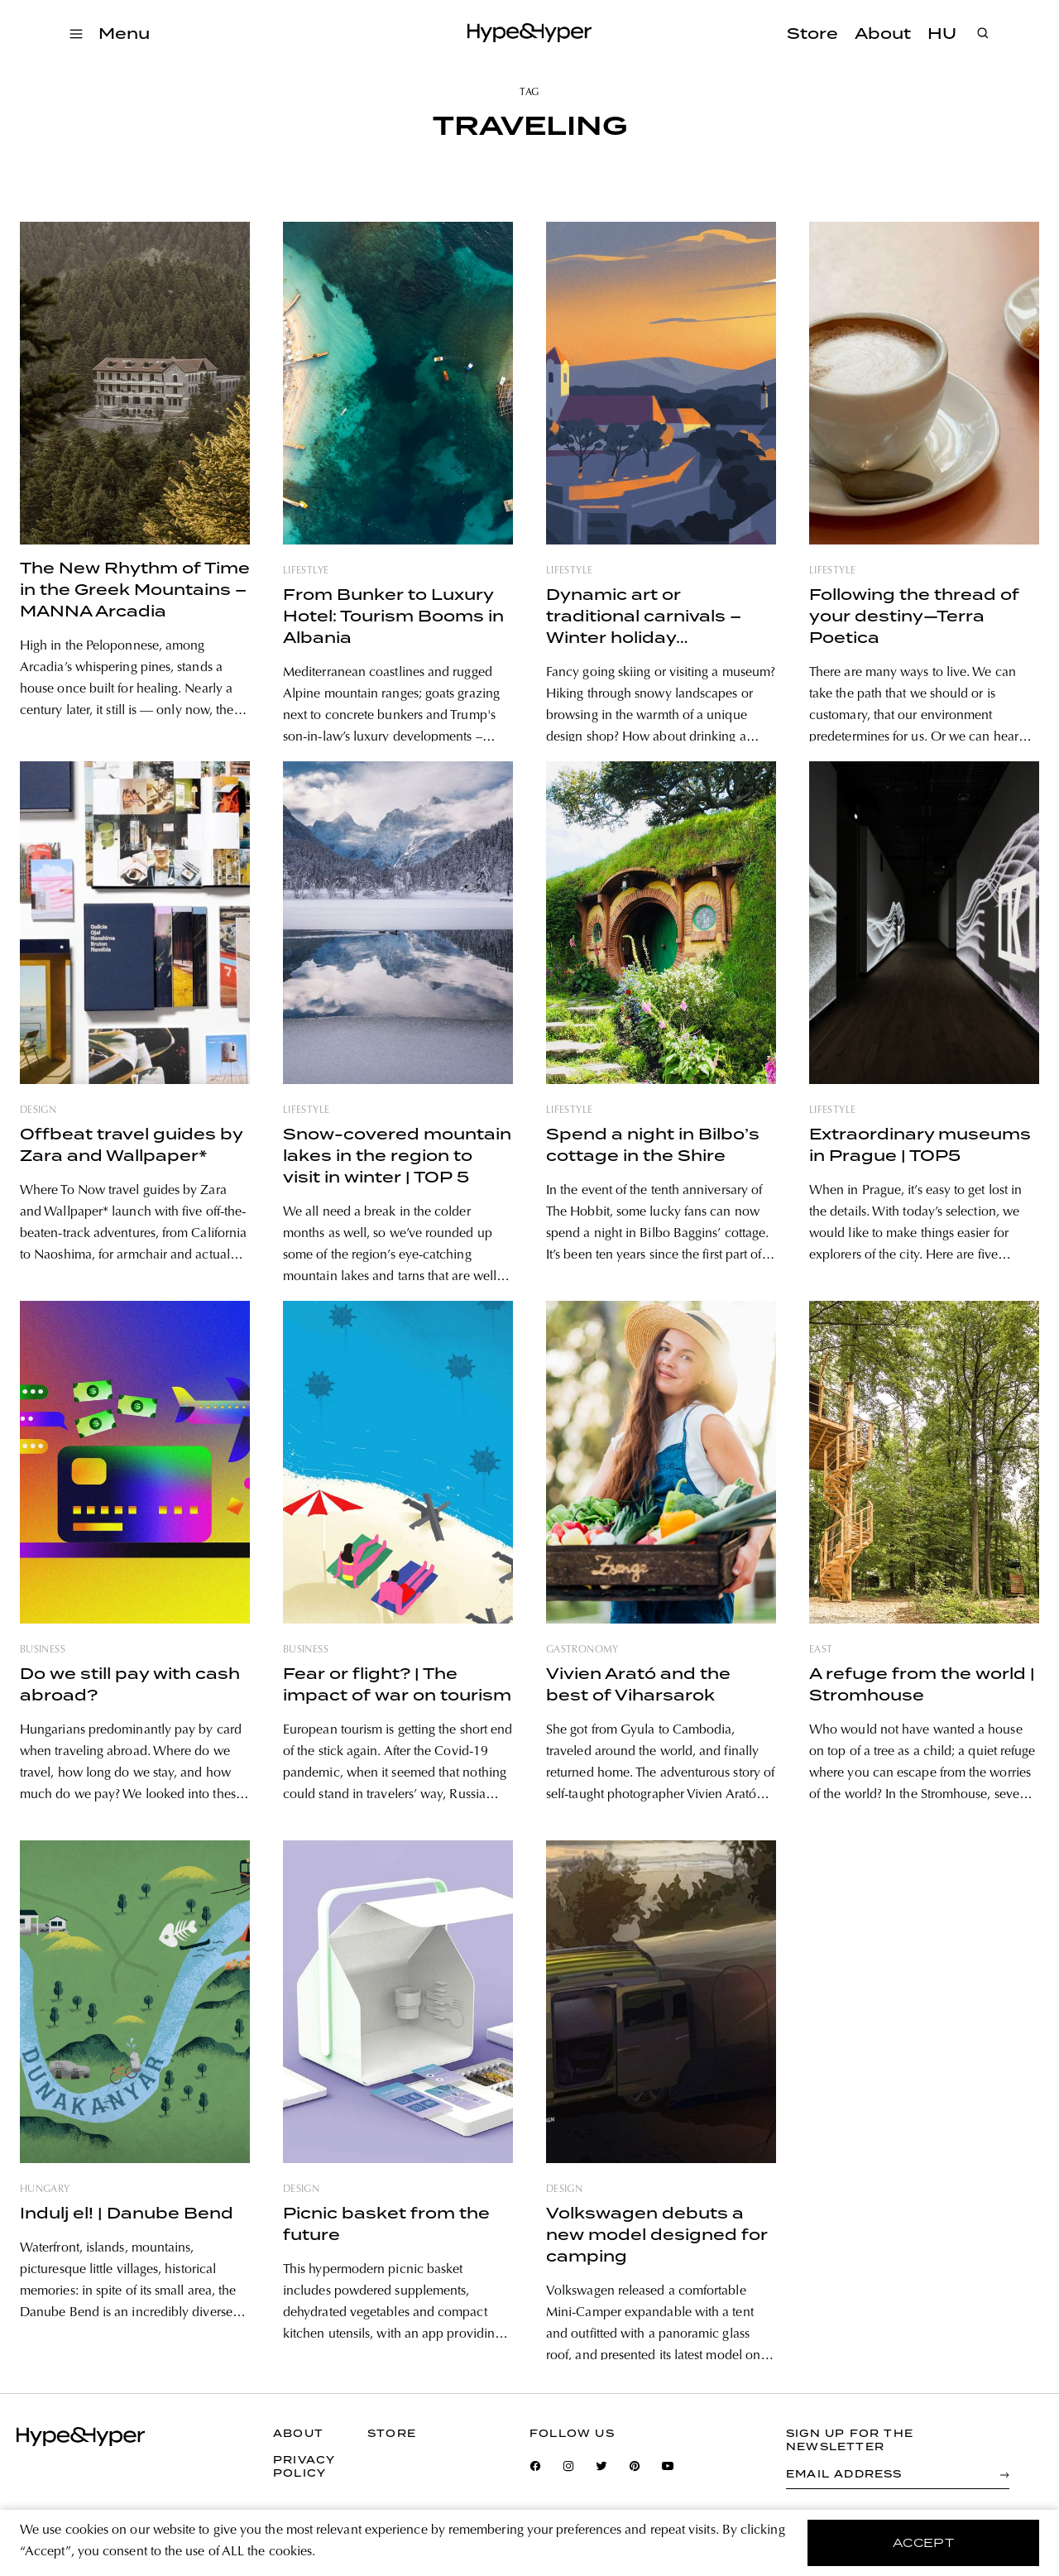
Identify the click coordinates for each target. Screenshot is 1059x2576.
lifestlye (305, 571)
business (42, 1650)
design (38, 1110)
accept (924, 2543)
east (820, 1650)
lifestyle (569, 571)
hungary (45, 2190)
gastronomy (582, 1650)
